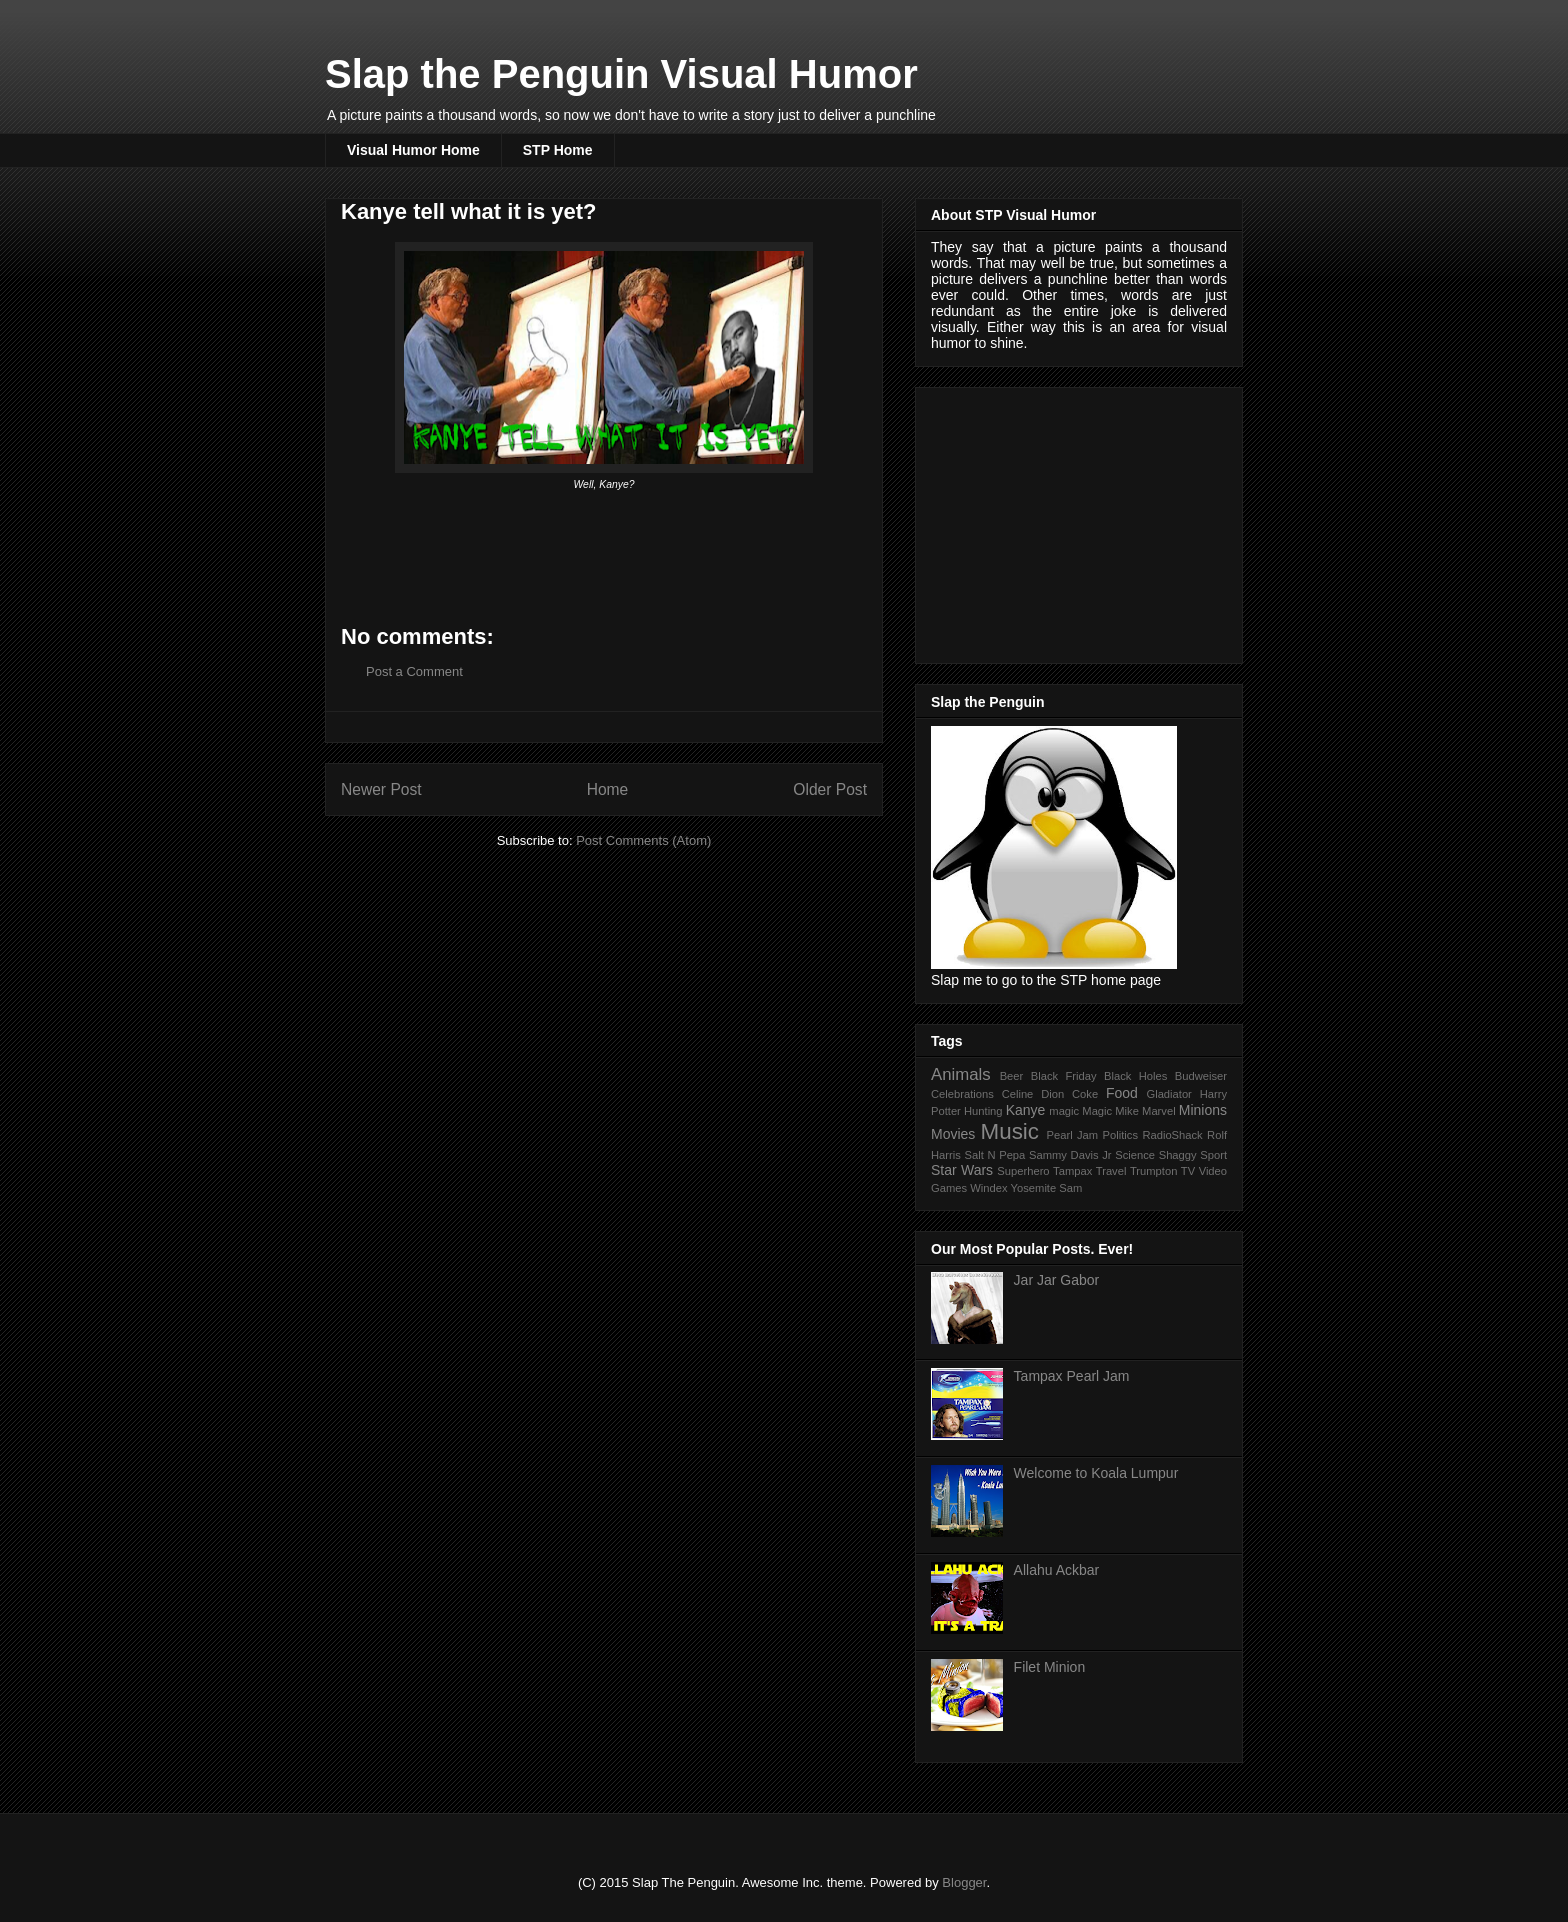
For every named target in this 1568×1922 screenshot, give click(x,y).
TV (1188, 1171)
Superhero (1023, 1171)
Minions (1203, 1110)
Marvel (1159, 1111)
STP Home (558, 150)
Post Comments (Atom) (643, 840)
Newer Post (381, 789)
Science (1135, 1155)
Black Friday (1064, 1076)
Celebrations (962, 1094)
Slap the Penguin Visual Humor (621, 74)
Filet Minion (1050, 1667)
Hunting (983, 1111)
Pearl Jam (1073, 1135)
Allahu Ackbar (1057, 1570)
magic (1064, 1111)
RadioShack (1172, 1135)
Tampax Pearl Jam (1072, 1376)
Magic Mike (1110, 1111)
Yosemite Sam (1047, 1188)
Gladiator (1168, 1094)
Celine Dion (1033, 1094)
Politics (1120, 1135)
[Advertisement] (1081, 520)
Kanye (1026, 1110)
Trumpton (1153, 1171)
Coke (1085, 1094)
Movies (953, 1134)
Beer (1012, 1076)
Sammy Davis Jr (1070, 1155)
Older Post (830, 789)
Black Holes (1135, 1076)
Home (608, 789)
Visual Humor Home (413, 150)
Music (1010, 1131)
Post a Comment (414, 671)
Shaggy (1178, 1155)
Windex (988, 1188)
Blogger (964, 1882)
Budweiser (1201, 1076)
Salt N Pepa (995, 1155)
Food (1122, 1093)
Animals (961, 1074)
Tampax (1072, 1171)
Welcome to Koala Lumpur (1096, 1473)
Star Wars (962, 1170)
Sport (1213, 1155)
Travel (1111, 1171)
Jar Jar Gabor (1057, 1280)
